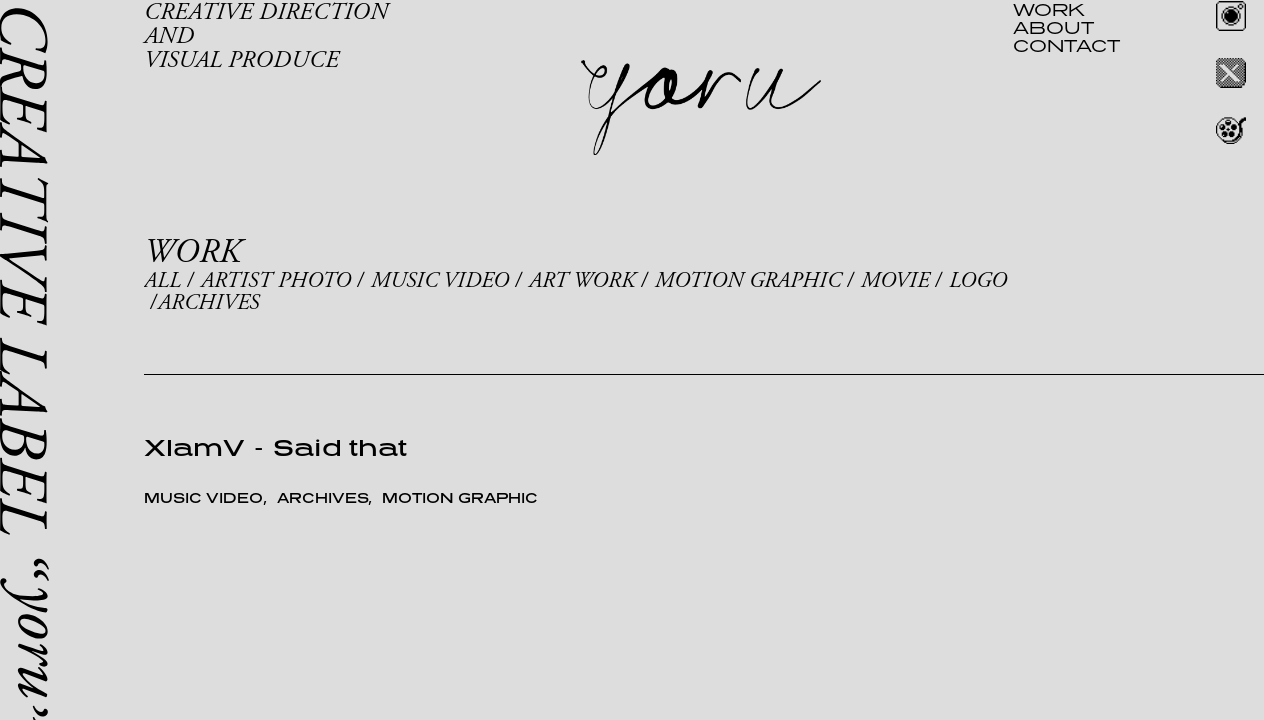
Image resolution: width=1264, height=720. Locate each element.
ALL (162, 281)
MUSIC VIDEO (440, 281)
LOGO (978, 281)
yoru (701, 108)
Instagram (1231, 16)
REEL (1231, 130)
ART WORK (582, 281)
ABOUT (1053, 27)
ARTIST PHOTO (276, 281)
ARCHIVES (208, 303)
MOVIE (895, 281)
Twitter (1231, 73)
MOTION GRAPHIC (748, 281)
